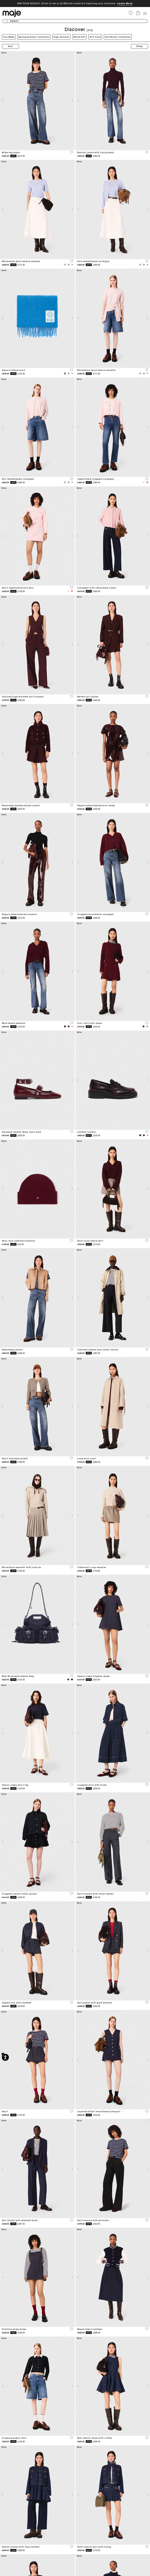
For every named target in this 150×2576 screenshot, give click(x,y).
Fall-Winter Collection (118, 37)
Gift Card (95, 37)
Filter (139, 46)
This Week (8, 37)
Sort (10, 46)
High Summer (61, 37)
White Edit (79, 37)
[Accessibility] (5, 2057)
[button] (130, 13)
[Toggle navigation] (145, 13)
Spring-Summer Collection (33, 37)
